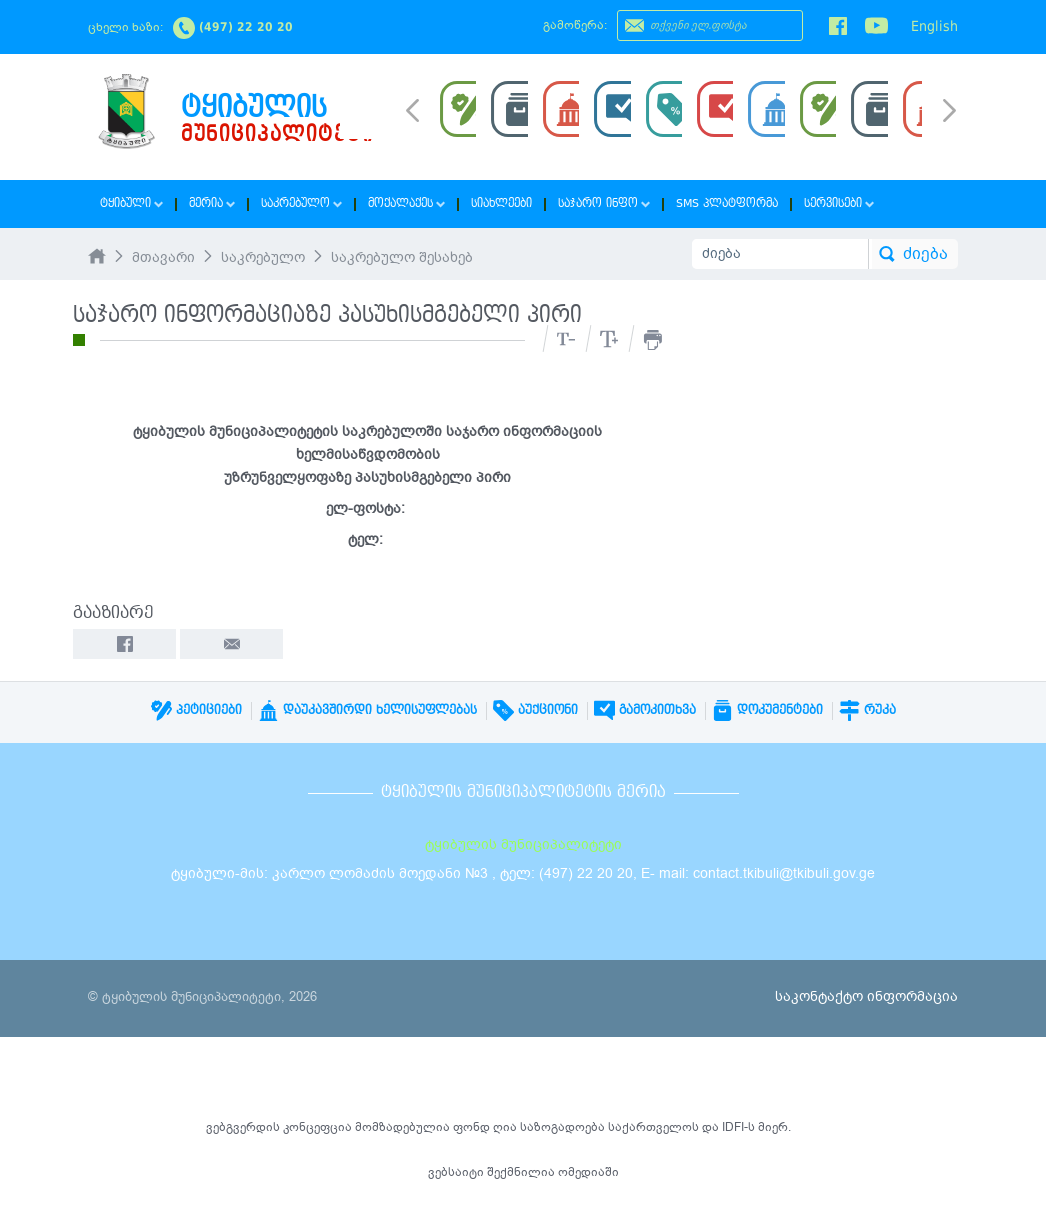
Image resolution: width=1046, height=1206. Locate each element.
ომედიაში (588, 1172)
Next (949, 112)
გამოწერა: (575, 25)
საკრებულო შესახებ (402, 257)
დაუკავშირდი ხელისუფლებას (367, 710)
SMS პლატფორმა (727, 203)
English (934, 26)
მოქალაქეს (406, 203)
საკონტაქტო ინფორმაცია (866, 996)
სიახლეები (501, 203)
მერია (212, 203)
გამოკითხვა (645, 710)
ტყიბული (131, 203)
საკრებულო (301, 203)
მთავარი (163, 257)
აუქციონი (535, 710)
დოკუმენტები (767, 710)
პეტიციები (196, 710)
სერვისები (839, 203)
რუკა (867, 710)
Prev (412, 109)
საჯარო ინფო (604, 203)
